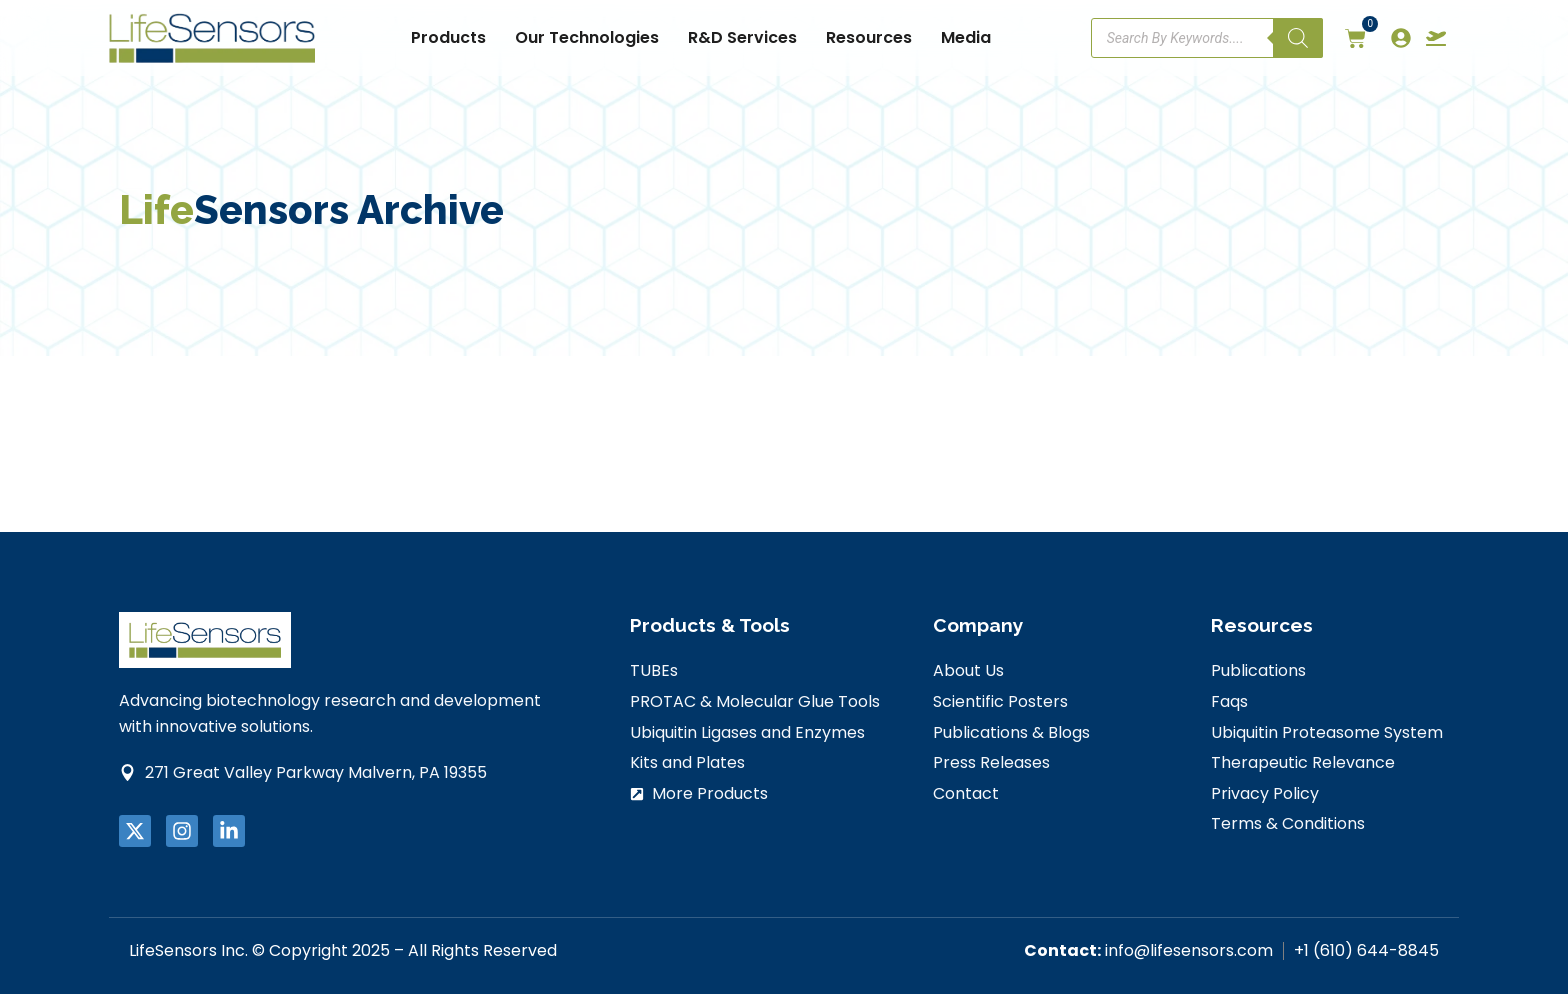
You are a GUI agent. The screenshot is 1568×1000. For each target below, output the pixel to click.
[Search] (1298, 38)
